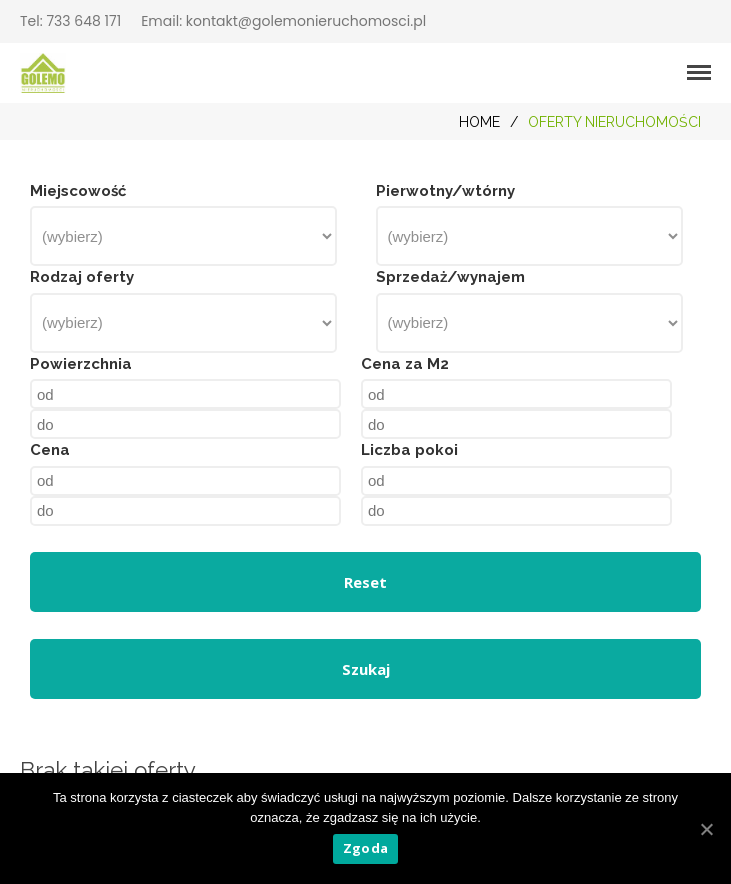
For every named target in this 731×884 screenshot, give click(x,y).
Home (479, 122)
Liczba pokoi (409, 450)
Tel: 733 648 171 (70, 21)
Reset (365, 582)
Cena (50, 450)
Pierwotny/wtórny (445, 191)
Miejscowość (78, 191)
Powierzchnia (81, 364)
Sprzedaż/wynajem (450, 277)
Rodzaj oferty (82, 277)
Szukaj (366, 669)
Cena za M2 (405, 364)
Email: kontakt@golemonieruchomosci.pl (283, 21)
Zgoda (365, 848)
